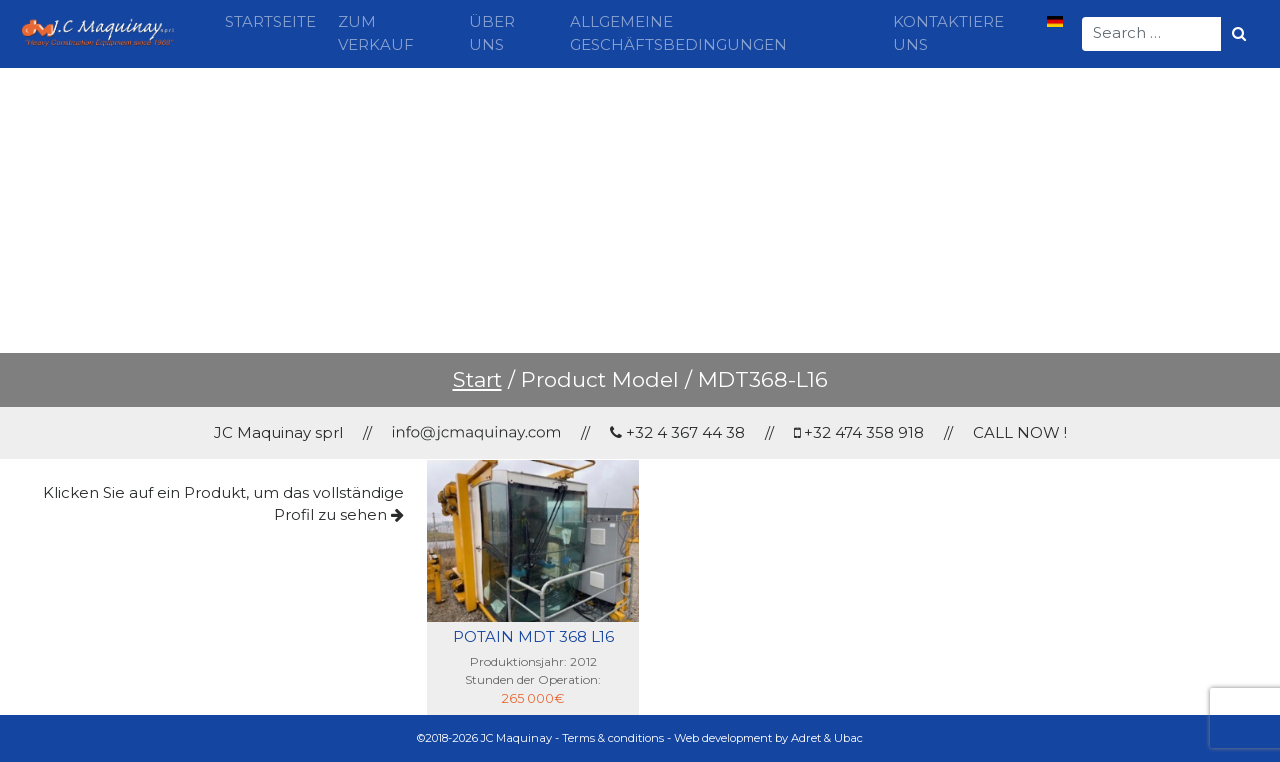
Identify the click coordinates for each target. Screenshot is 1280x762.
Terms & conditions (613, 738)
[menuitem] (1055, 23)
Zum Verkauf (376, 33)
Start (477, 379)
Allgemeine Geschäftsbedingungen (678, 33)
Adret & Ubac (827, 738)
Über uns (492, 33)
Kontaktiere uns (948, 33)
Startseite (270, 21)
